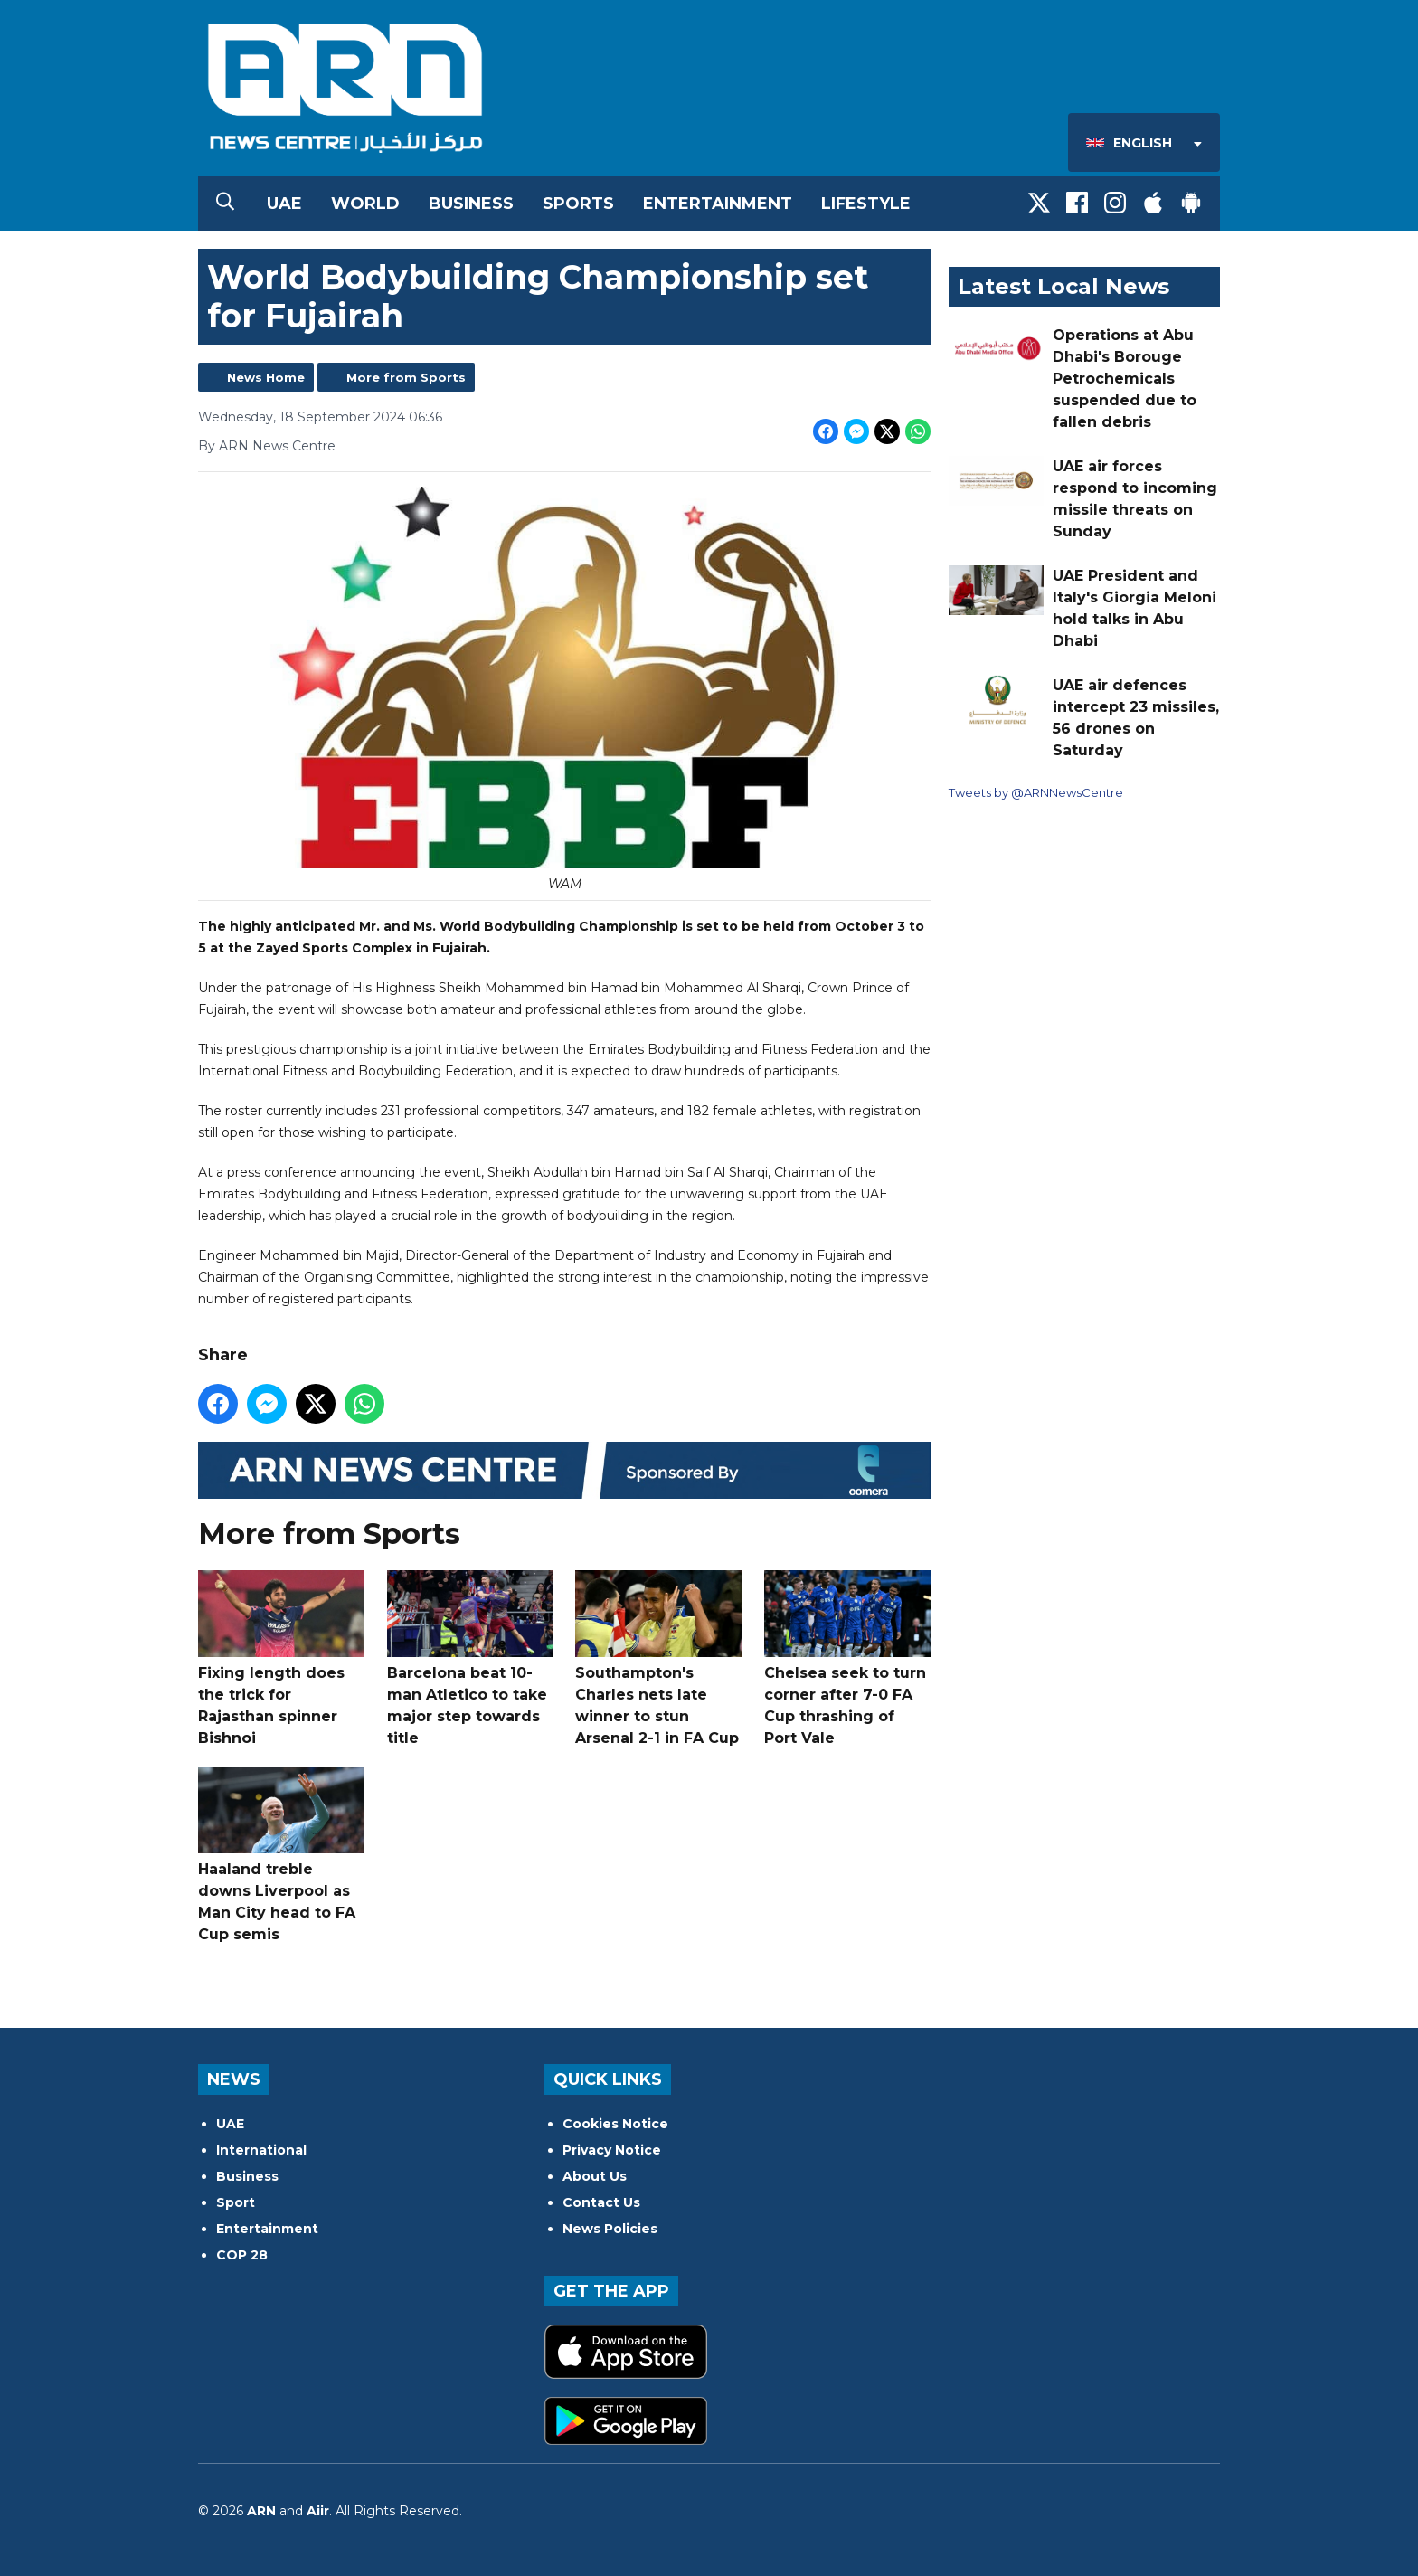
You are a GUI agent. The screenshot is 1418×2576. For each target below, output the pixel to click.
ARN (261, 2511)
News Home (266, 377)
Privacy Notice (611, 2150)
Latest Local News (1063, 286)
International (261, 2150)
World (365, 203)
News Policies (609, 2229)
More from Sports (406, 377)
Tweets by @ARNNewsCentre (1036, 792)
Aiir (318, 2511)
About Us (594, 2176)
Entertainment (717, 203)
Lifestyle (866, 203)
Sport (235, 2202)
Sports (578, 203)
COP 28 (242, 2255)
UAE (284, 203)
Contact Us (601, 2202)
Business (471, 203)
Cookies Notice (615, 2124)
